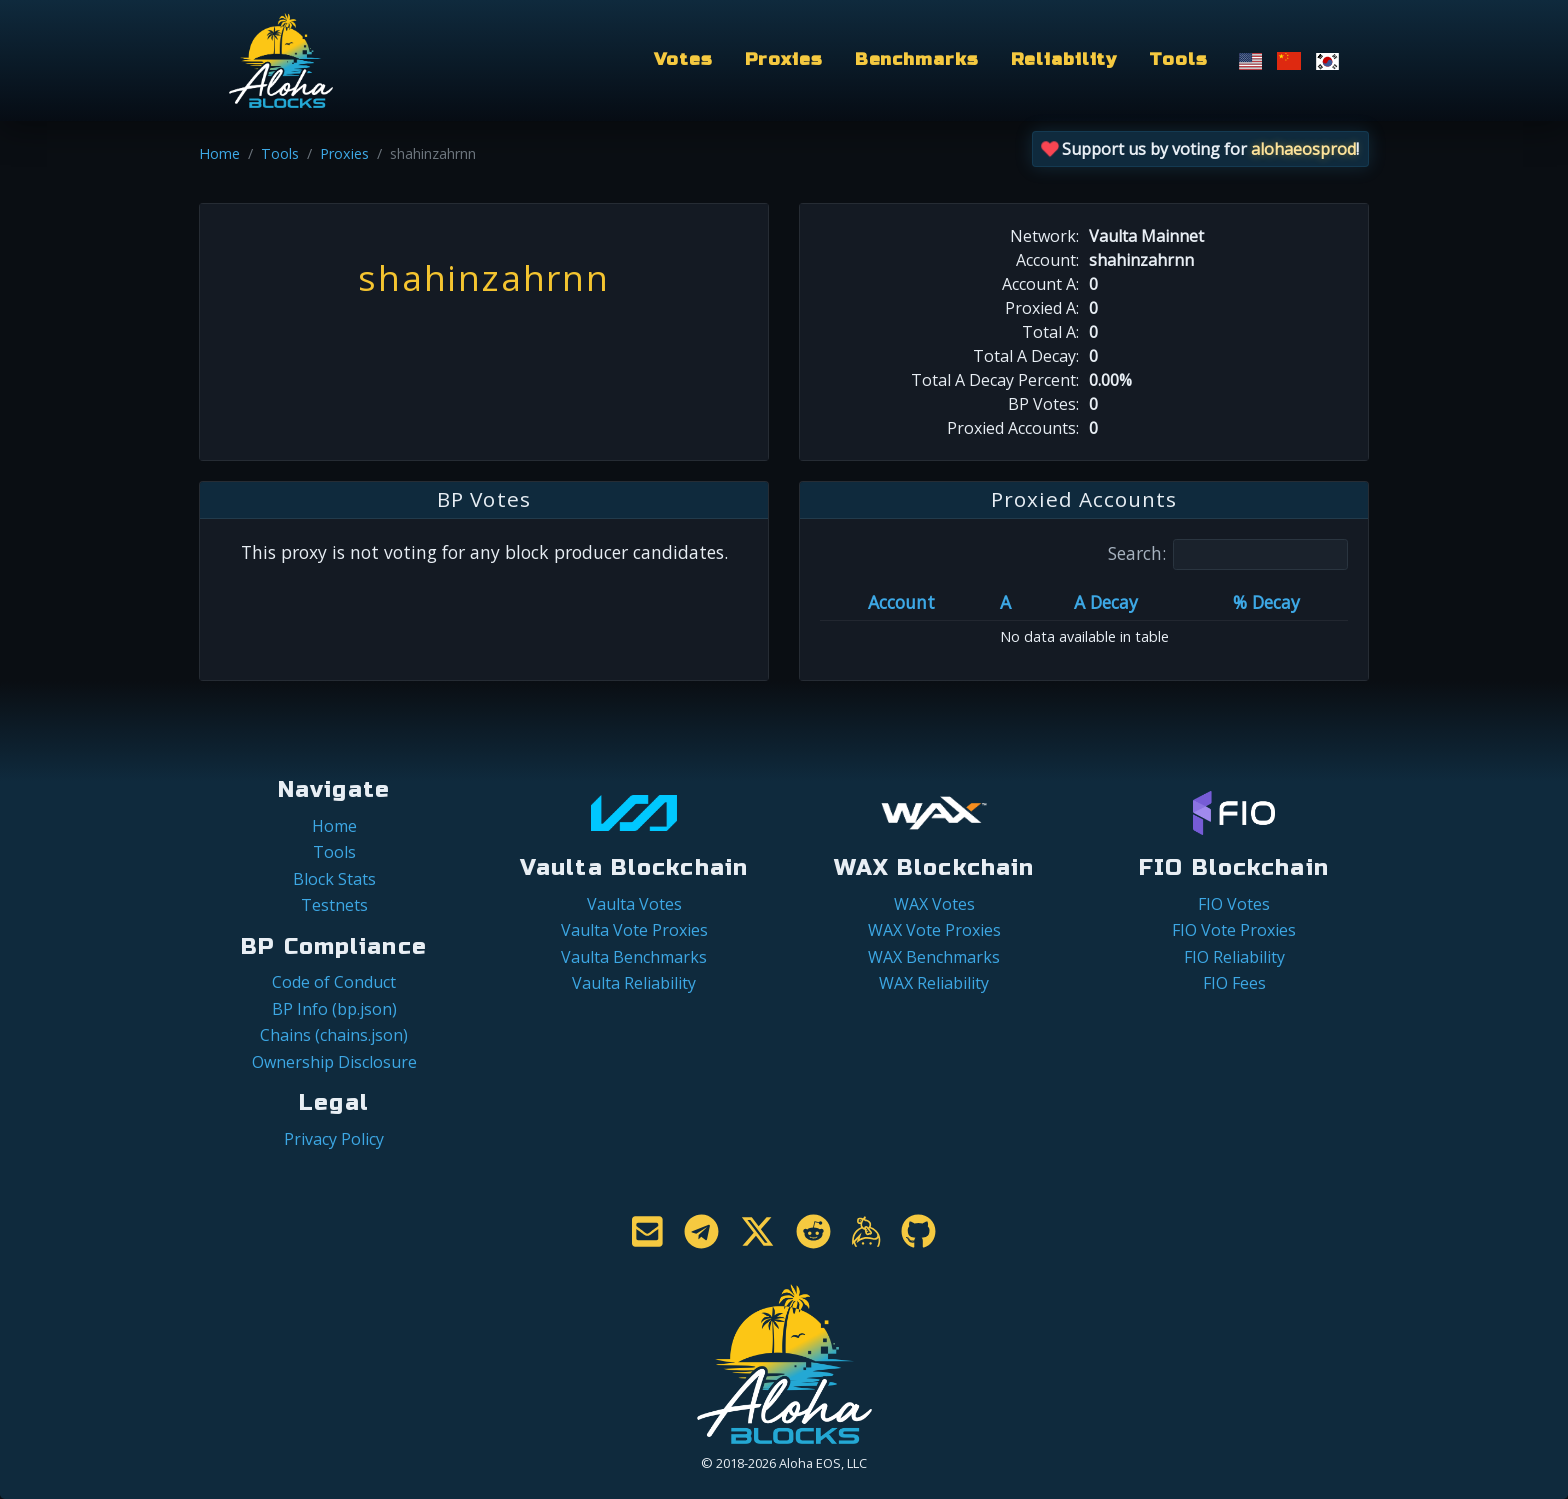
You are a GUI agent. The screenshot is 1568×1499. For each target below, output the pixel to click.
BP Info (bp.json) (334, 1009)
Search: (1228, 554)
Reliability (1064, 59)
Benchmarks (917, 59)
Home (219, 153)
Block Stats (334, 879)
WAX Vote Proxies (934, 930)
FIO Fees (1234, 983)
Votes (683, 59)
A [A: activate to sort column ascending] (1005, 602)
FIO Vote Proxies (1234, 930)
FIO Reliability (1234, 957)
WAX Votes (934, 904)
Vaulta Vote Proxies (634, 930)
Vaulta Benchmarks (634, 957)
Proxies (784, 59)
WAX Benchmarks (934, 957)
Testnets (334, 905)
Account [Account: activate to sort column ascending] (901, 602)
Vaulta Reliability (634, 983)
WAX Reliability (934, 983)
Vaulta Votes (634, 904)
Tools (1178, 59)
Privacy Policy (334, 1139)
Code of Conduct (334, 982)
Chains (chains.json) (334, 1035)
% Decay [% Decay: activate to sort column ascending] (1266, 602)
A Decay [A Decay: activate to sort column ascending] (1106, 602)
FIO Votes (1234, 904)
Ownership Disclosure (334, 1062)
